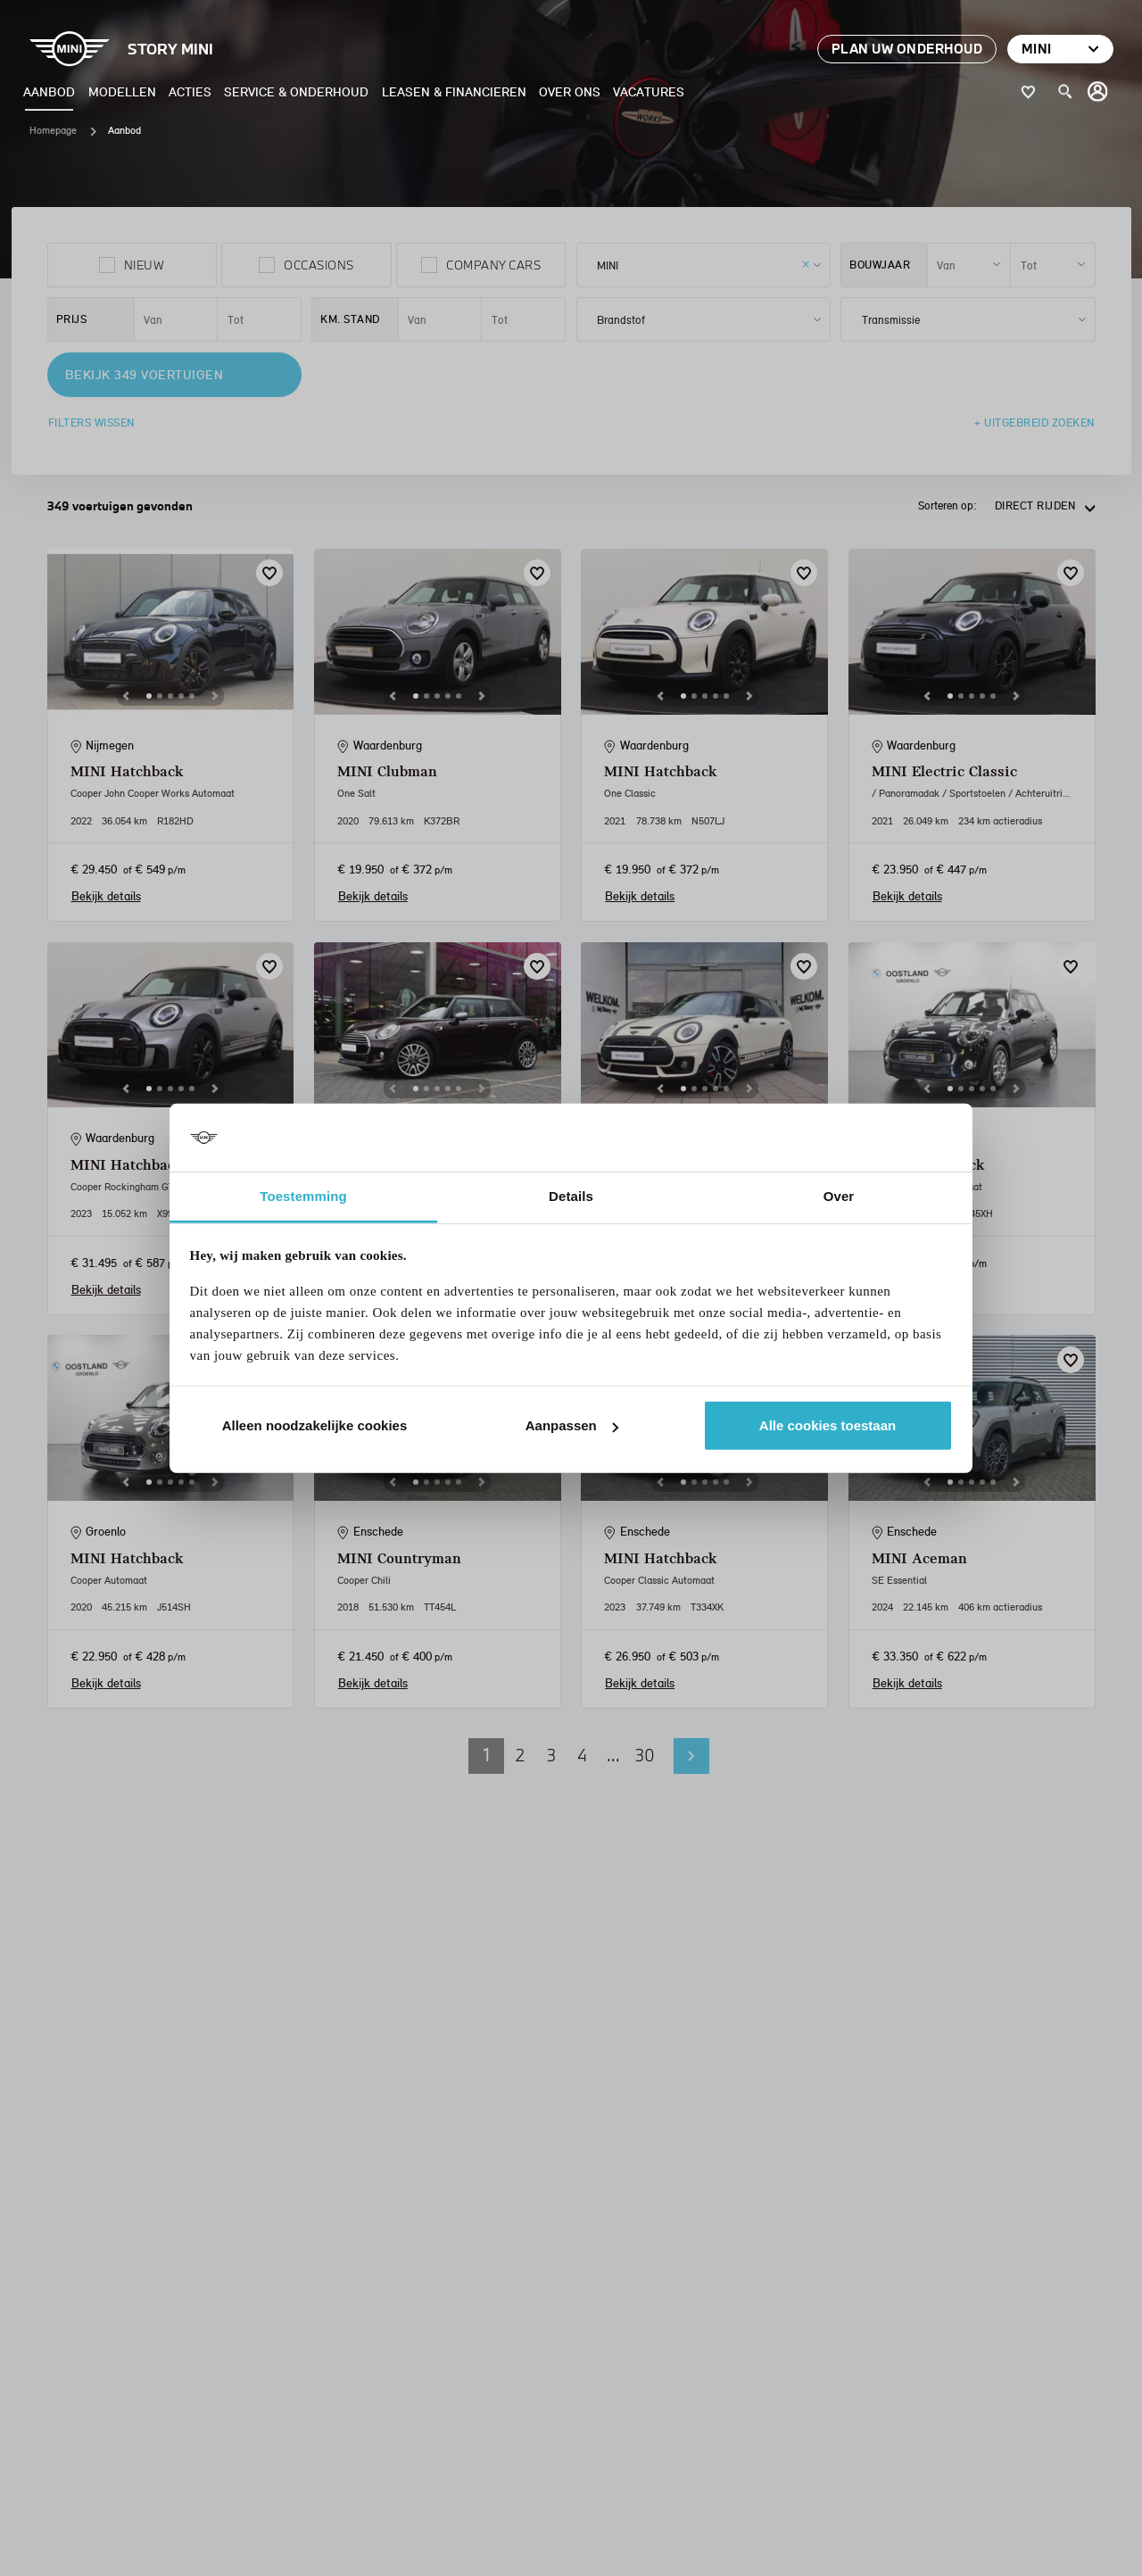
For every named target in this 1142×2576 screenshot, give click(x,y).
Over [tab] (839, 1196)
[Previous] (126, 696)
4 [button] (582, 1755)
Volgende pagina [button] (691, 1756)
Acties (190, 91)
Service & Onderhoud (296, 91)
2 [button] (520, 1755)
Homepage (53, 130)
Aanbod (49, 91)
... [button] (613, 1755)
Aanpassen (571, 1425)
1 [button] (486, 1755)
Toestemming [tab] (303, 1196)
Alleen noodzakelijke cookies (315, 1425)
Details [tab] (571, 1196)
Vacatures (648, 91)
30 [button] (645, 1755)
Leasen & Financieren (454, 91)
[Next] (215, 696)
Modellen (122, 91)
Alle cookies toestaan (827, 1425)
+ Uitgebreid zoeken (1034, 422)
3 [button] (551, 1755)
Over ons (569, 91)
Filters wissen (91, 422)
